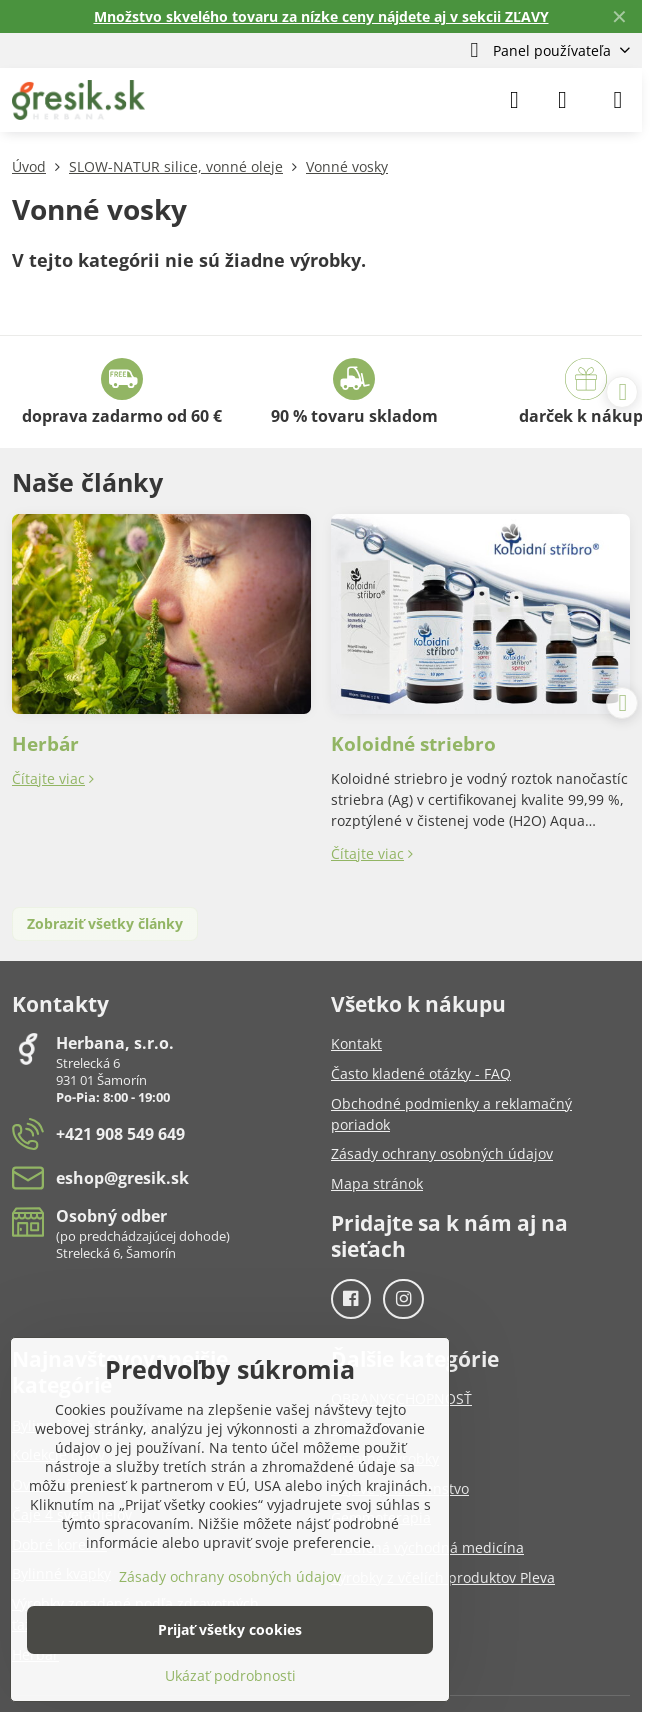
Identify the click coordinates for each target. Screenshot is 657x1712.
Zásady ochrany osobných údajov (230, 1576)
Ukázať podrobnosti (230, 1675)
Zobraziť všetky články (105, 923)
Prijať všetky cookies (230, 1629)
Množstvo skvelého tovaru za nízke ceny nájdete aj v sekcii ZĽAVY (321, 16)
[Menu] (618, 100)
